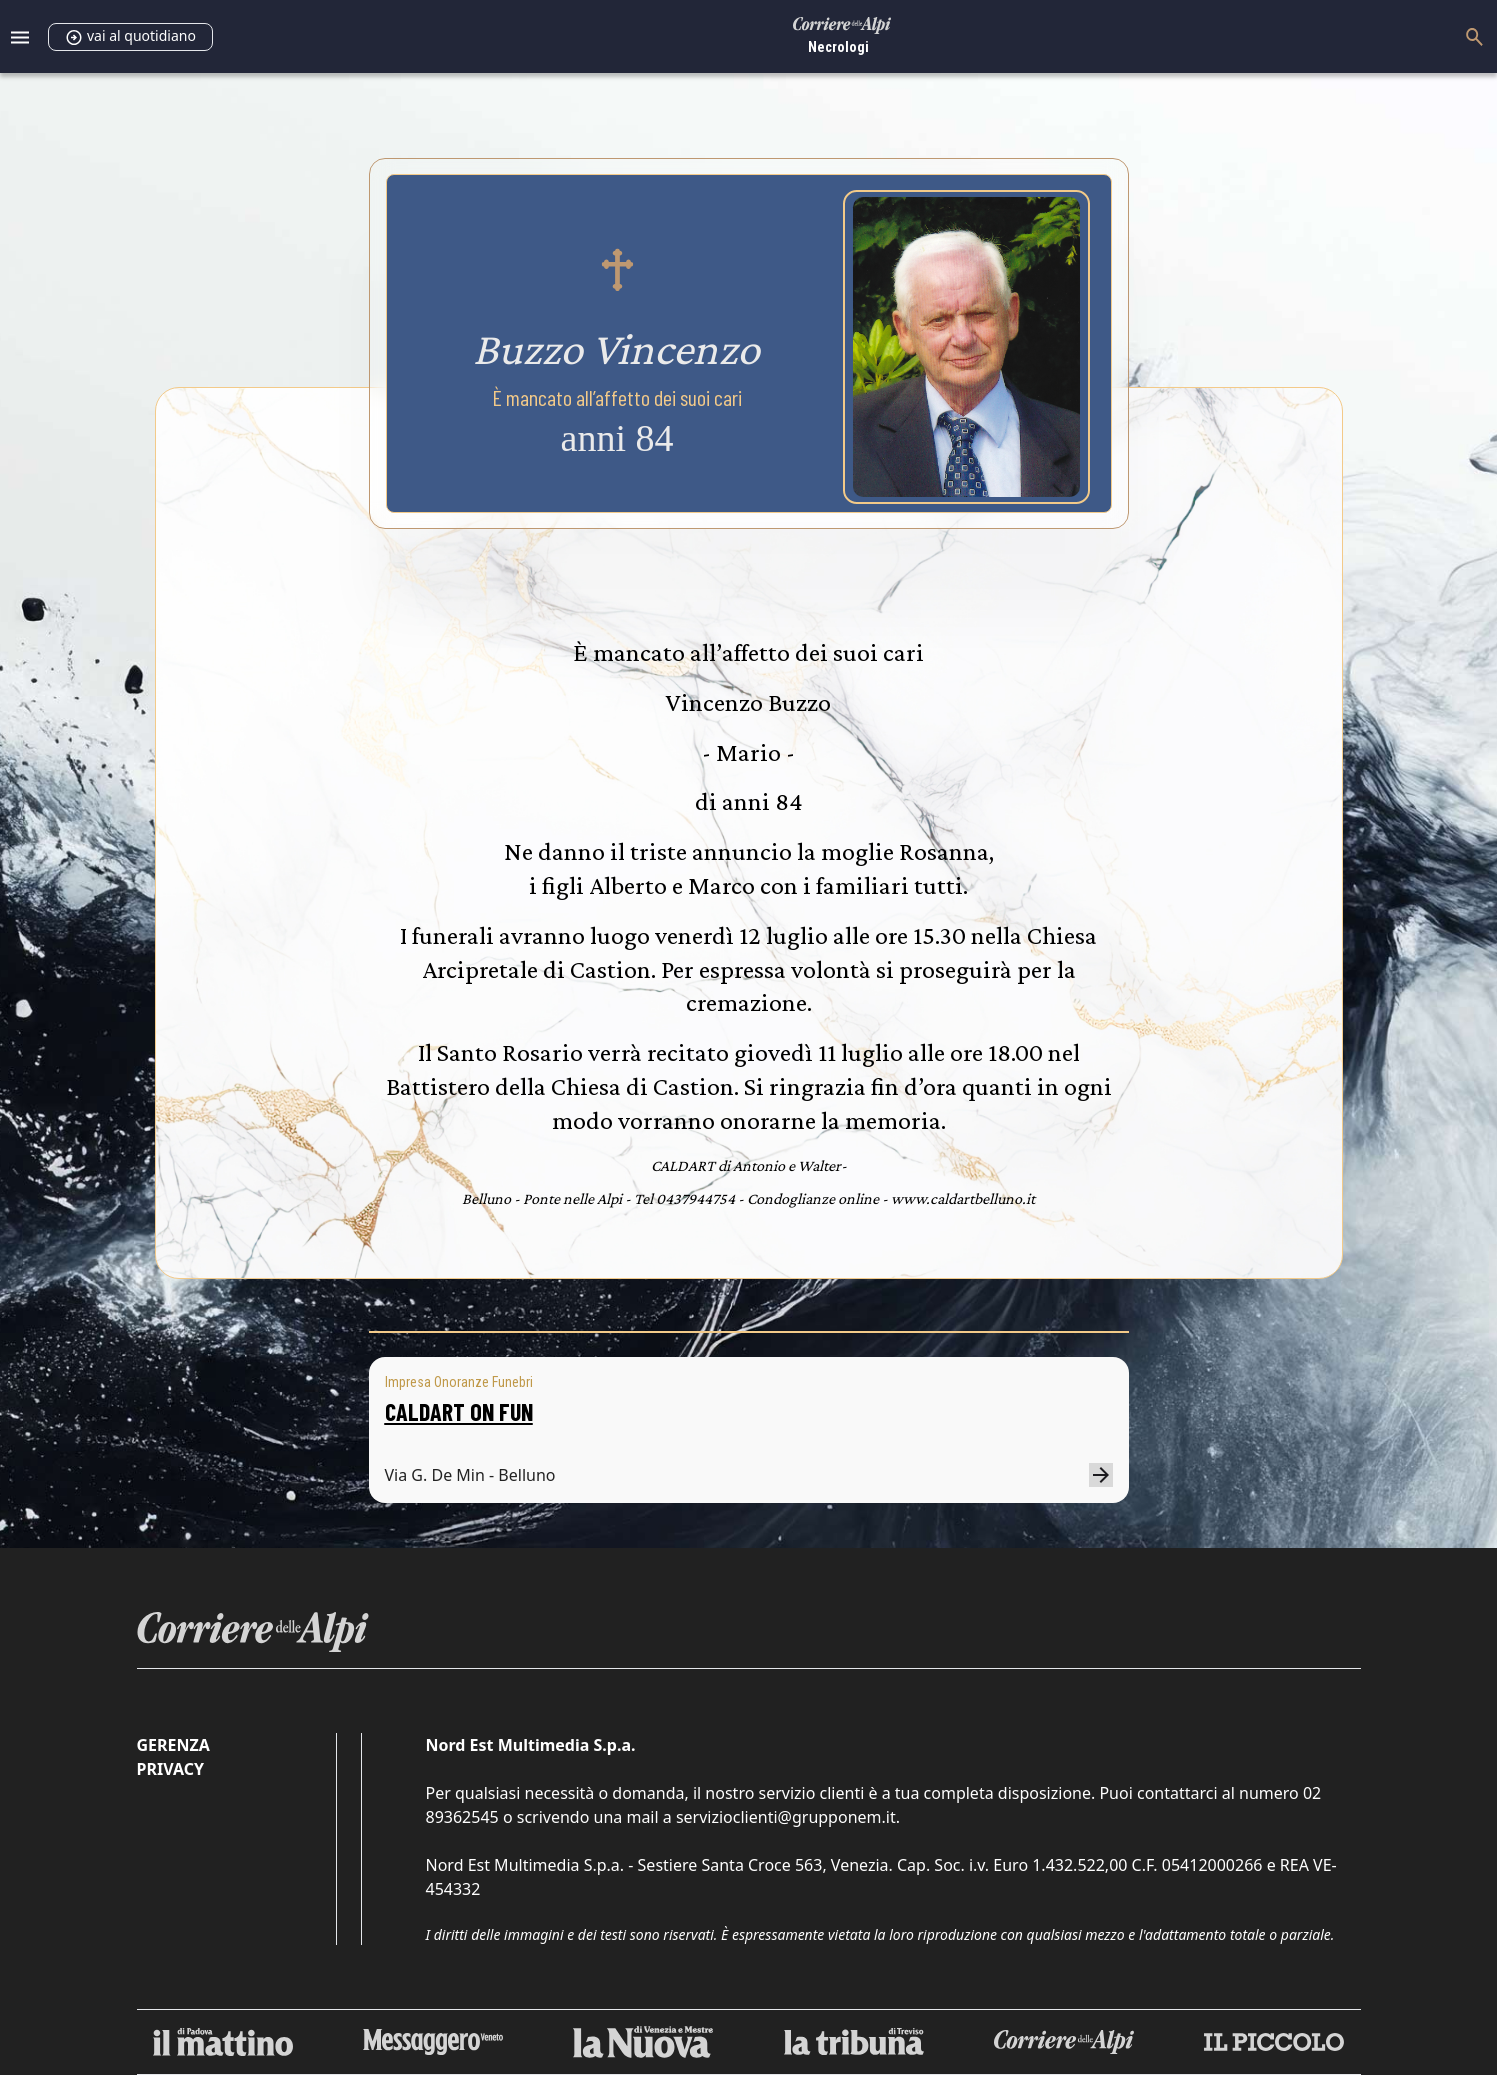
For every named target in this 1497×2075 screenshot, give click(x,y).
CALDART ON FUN (459, 1411)
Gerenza (173, 1745)
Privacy (170, 1769)
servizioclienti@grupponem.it (786, 1817)
